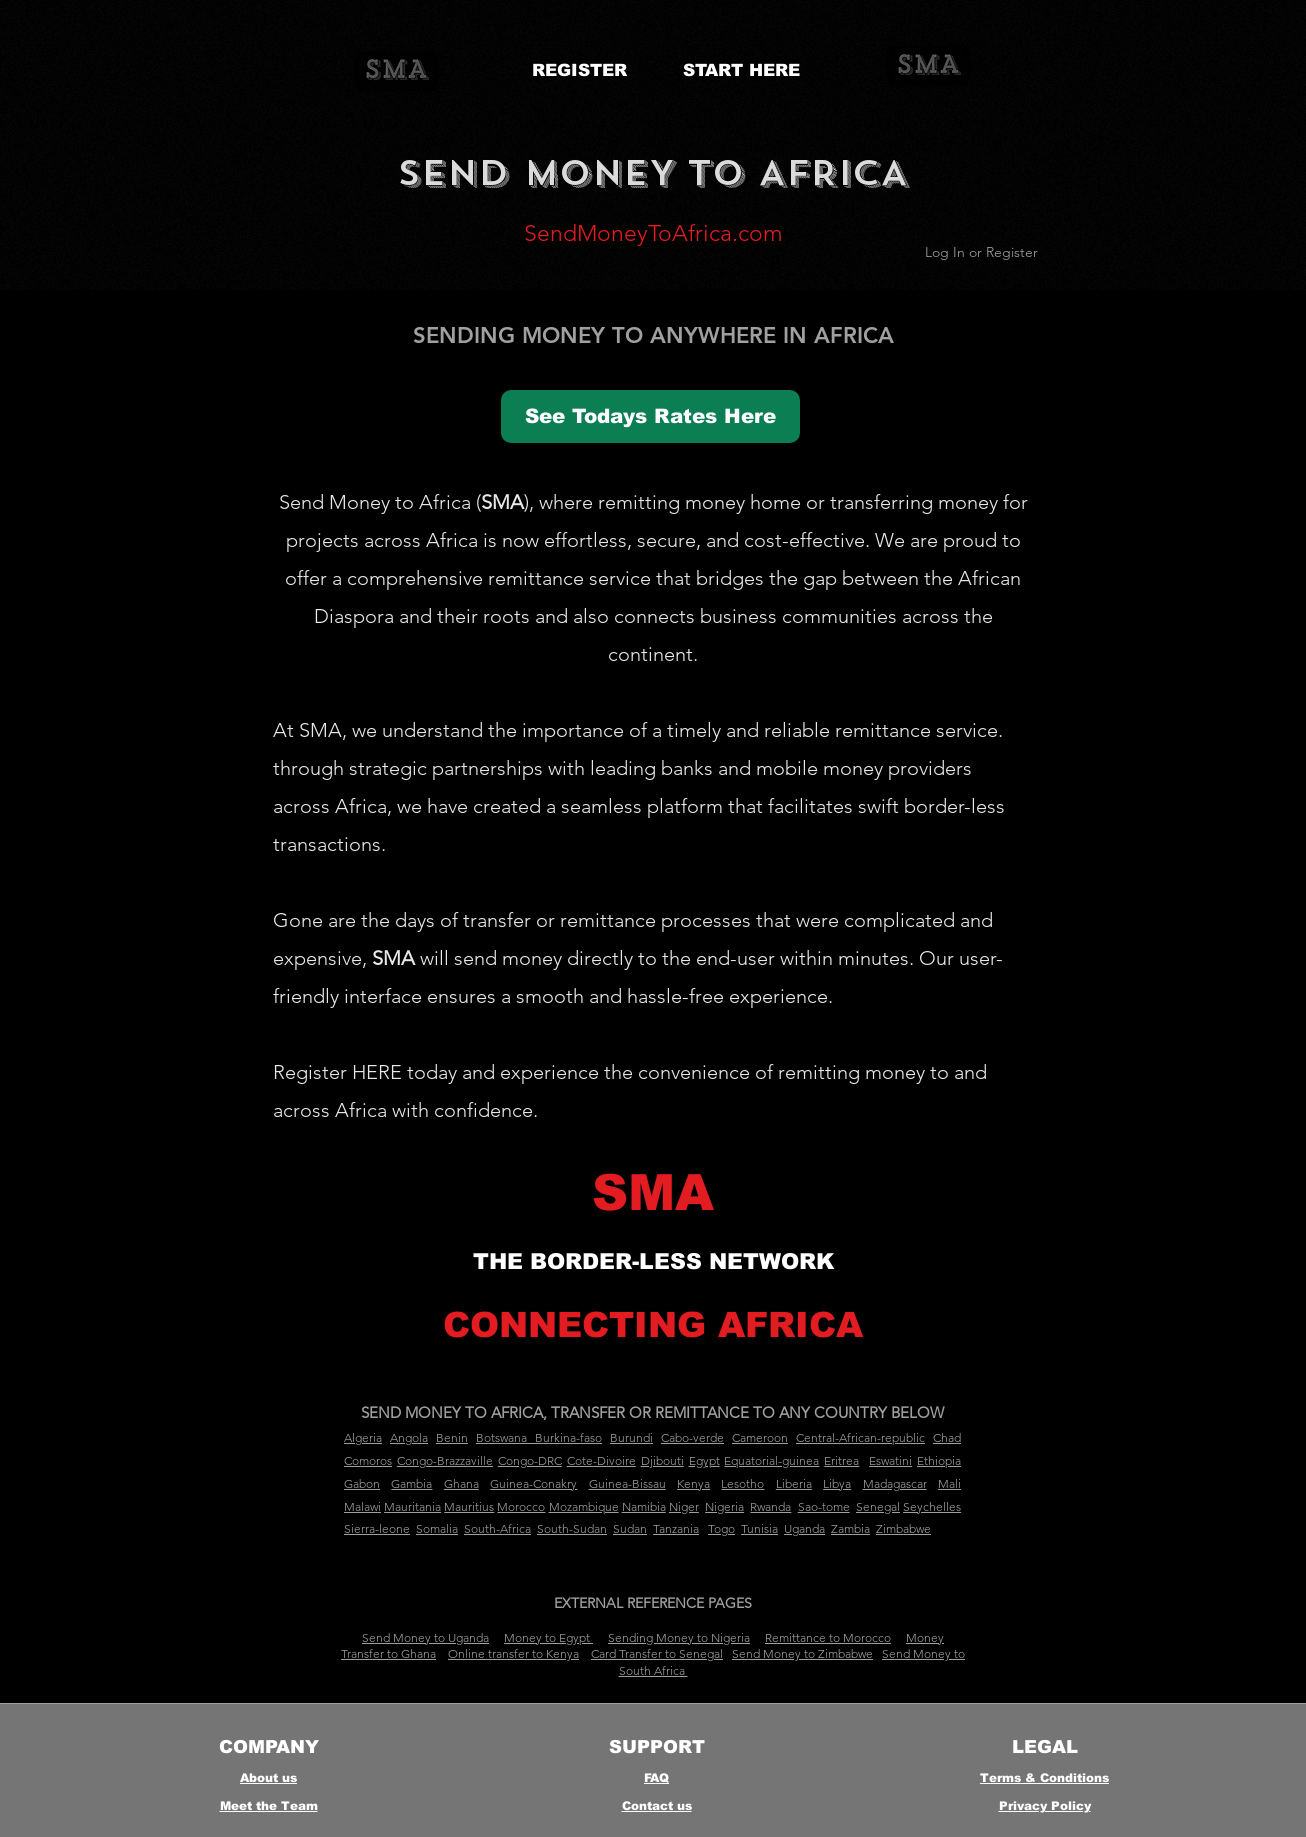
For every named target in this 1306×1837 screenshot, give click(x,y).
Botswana (501, 1437)
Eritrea (841, 1460)
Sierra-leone (377, 1528)
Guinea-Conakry (533, 1483)
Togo (721, 1528)
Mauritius (469, 1506)
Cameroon (760, 1437)
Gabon (362, 1483)
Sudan (630, 1528)
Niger (684, 1506)
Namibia (644, 1506)
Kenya (693, 1483)
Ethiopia (939, 1460)
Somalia (437, 1528)
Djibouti (662, 1460)
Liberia (794, 1483)
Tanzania (676, 1528)
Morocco (521, 1506)
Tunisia (759, 1528)
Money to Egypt (548, 1637)
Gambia (411, 1483)
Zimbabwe (903, 1528)
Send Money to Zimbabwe (802, 1653)
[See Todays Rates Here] (650, 416)
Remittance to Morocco (828, 1637)
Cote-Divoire (601, 1460)
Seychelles (932, 1506)
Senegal (878, 1506)
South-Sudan (572, 1528)
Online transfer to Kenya (513, 1653)
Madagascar (895, 1483)
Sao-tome (824, 1506)
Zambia (850, 1528)
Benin (452, 1437)
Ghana (461, 1483)
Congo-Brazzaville (445, 1460)
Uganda (804, 1528)
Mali (949, 1483)
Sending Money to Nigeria (679, 1637)
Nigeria (724, 1506)
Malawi (362, 1506)
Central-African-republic (860, 1437)
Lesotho (742, 1483)
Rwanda (770, 1506)
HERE (377, 1072)
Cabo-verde (692, 1437)
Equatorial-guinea (771, 1460)
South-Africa (497, 1528)
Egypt (704, 1460)
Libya (837, 1483)
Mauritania (412, 1506)
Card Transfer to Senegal (657, 1653)
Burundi (631, 1437)
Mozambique (584, 1506)
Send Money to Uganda (425, 1637)
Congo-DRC (530, 1460)
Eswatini (890, 1460)
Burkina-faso (568, 1437)
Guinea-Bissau (627, 1483)
